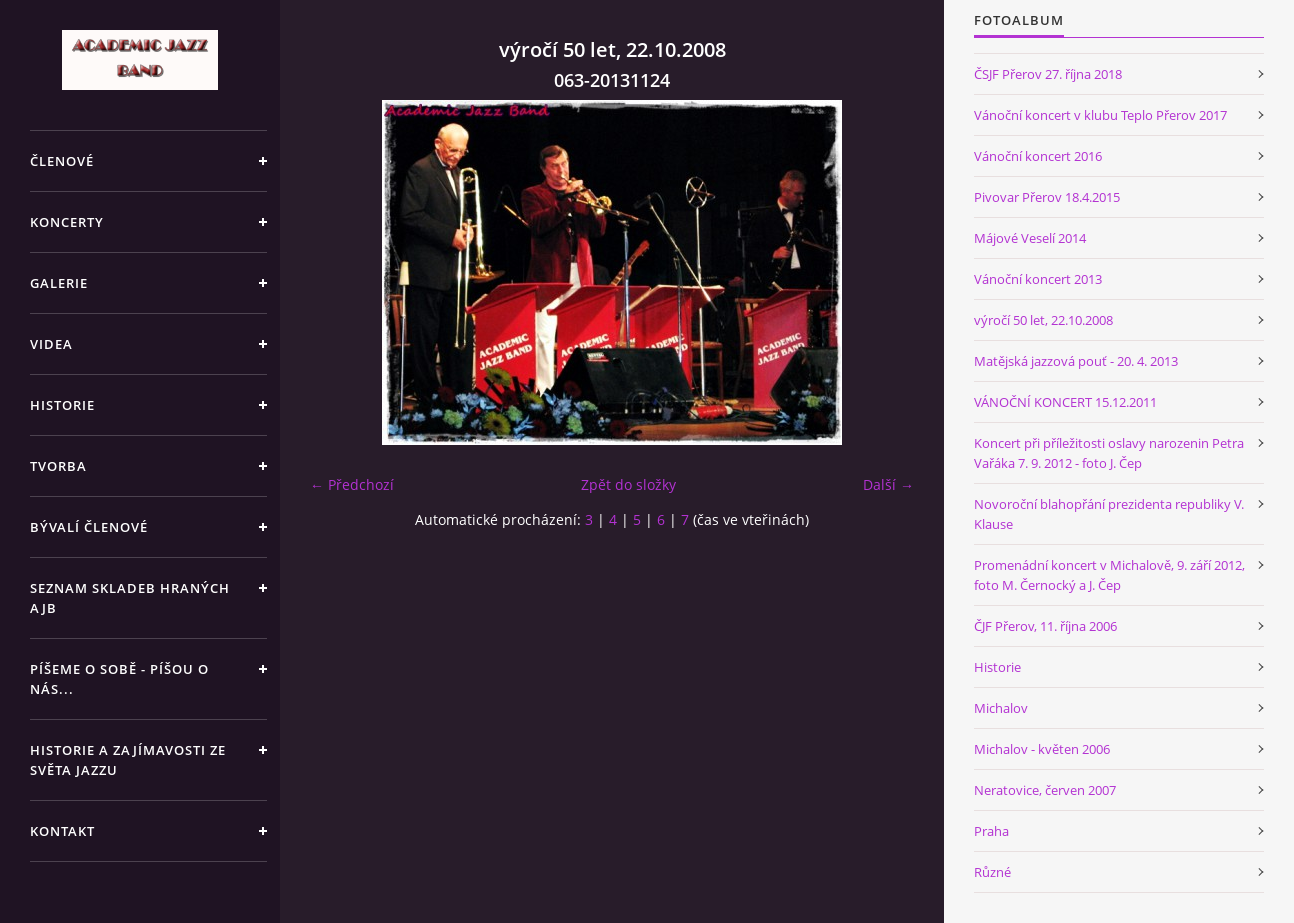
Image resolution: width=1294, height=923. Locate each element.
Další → (888, 484)
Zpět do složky (628, 484)
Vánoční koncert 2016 (1038, 156)
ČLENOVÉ (62, 161)
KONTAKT (62, 831)
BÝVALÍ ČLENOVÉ (89, 527)
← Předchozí (352, 484)
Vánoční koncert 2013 (1038, 279)
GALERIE (59, 283)
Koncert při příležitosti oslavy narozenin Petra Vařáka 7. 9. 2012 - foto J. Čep (1109, 453)
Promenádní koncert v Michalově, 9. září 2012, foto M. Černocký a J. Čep (1109, 575)
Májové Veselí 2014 (1030, 238)
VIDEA (51, 344)
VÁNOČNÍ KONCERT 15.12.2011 (1065, 402)
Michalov (1001, 708)
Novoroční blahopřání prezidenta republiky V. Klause (1109, 514)
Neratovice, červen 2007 (1045, 790)
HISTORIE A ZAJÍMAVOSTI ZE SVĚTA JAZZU (128, 760)
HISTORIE (62, 405)
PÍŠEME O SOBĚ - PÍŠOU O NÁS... (119, 679)
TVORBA (58, 466)
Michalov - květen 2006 (1042, 749)
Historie (997, 667)
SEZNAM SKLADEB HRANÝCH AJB (130, 598)
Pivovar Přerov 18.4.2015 (1047, 197)
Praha (991, 831)
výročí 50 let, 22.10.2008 (1043, 320)
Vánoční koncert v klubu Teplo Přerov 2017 (1100, 115)
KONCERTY (67, 222)
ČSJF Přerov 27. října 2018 (1048, 74)
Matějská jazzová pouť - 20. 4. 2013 (1076, 361)
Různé (992, 872)
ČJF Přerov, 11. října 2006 (1045, 626)
